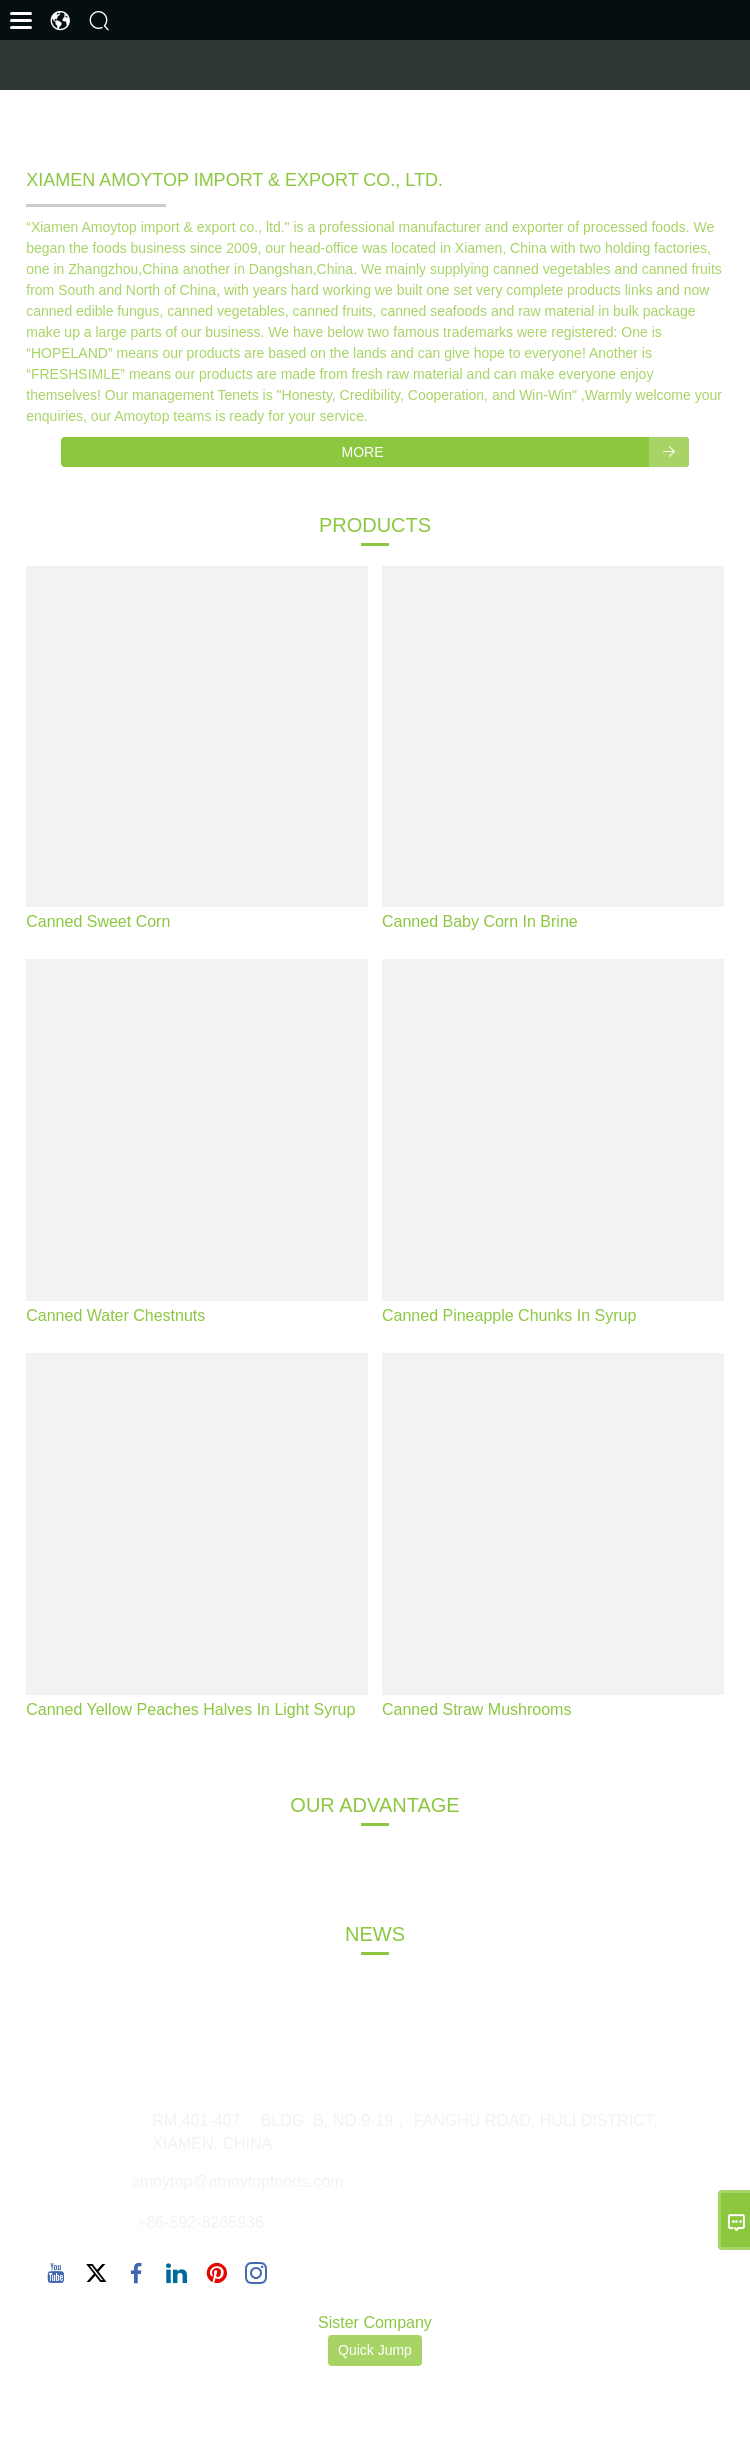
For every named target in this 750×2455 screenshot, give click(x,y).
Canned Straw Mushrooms (476, 1709)
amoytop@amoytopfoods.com (237, 2181)
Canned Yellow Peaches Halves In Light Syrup (190, 1709)
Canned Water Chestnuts (115, 1315)
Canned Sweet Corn (98, 921)
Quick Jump (375, 2350)
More (515, 452)
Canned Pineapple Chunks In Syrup (509, 1315)
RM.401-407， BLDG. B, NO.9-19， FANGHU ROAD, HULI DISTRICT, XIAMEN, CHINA (404, 2132)
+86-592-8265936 (200, 2222)
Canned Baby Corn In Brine (480, 921)
